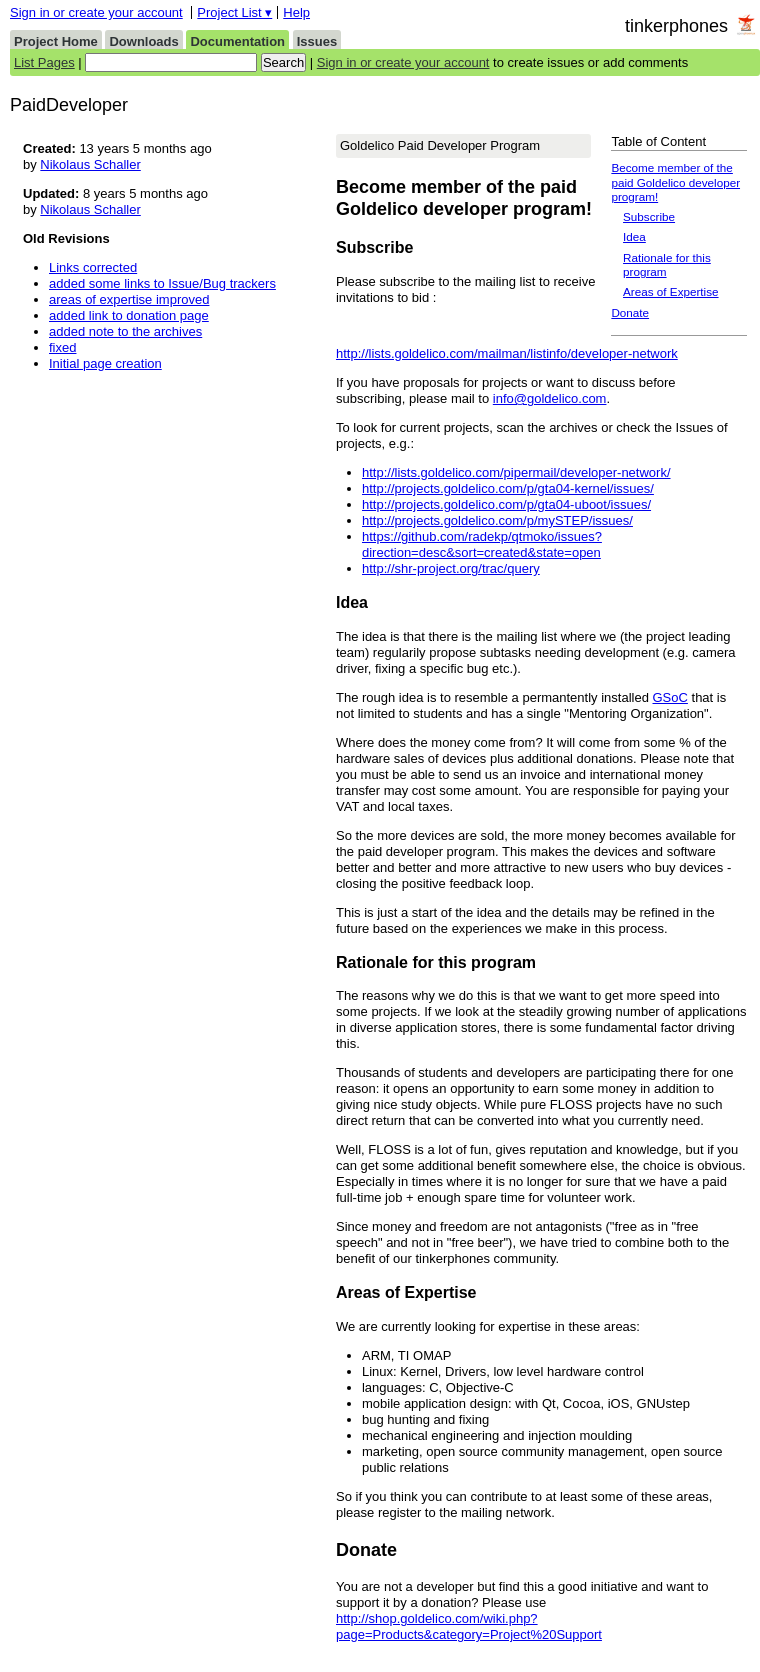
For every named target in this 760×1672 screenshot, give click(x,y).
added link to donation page (129, 315)
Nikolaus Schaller (90, 164)
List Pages (44, 62)
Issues (317, 41)
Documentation (237, 41)
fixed (62, 347)
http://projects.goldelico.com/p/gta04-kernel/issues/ (508, 488)
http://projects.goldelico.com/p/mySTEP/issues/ (497, 520)
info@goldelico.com (550, 398)
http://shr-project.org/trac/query (451, 568)
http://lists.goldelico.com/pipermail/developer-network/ (516, 472)
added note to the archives (125, 331)
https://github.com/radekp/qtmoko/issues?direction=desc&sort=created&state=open (482, 544)
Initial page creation (105, 363)
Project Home (56, 41)
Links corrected (93, 267)
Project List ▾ (234, 12)
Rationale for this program (667, 264)
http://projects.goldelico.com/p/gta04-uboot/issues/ (506, 504)
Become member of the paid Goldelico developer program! (675, 182)
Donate (630, 312)
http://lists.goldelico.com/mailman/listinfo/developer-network (507, 353)
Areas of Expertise (671, 291)
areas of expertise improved (129, 299)
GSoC (670, 697)
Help (296, 12)
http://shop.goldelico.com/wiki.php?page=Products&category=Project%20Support (469, 1626)
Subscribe (649, 216)
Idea (634, 236)
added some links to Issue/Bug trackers (162, 283)
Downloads (143, 41)
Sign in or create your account (96, 12)
